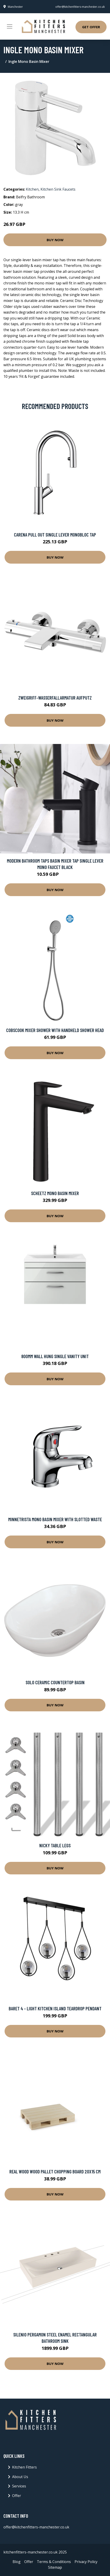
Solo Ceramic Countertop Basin (55, 1682)
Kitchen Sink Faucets (57, 189)
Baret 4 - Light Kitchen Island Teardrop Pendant (55, 2008)
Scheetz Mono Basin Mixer (55, 1193)
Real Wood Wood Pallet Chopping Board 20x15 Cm (55, 2171)
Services (19, 2486)
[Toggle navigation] (9, 26)
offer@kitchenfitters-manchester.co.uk (80, 7)
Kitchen (32, 189)
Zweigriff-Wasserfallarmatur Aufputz (55, 697)
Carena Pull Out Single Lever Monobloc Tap (55, 534)
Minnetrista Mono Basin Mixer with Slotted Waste (55, 1519)
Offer (16, 2495)
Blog (17, 2561)
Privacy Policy (86, 2561)
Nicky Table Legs (55, 1845)
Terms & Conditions (54, 2561)
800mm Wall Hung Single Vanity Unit (55, 1356)
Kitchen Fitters (24, 2467)
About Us (20, 2476)
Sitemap (55, 2567)
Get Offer (91, 27)
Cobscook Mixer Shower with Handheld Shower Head (55, 1030)
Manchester (15, 7)
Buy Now (55, 240)
